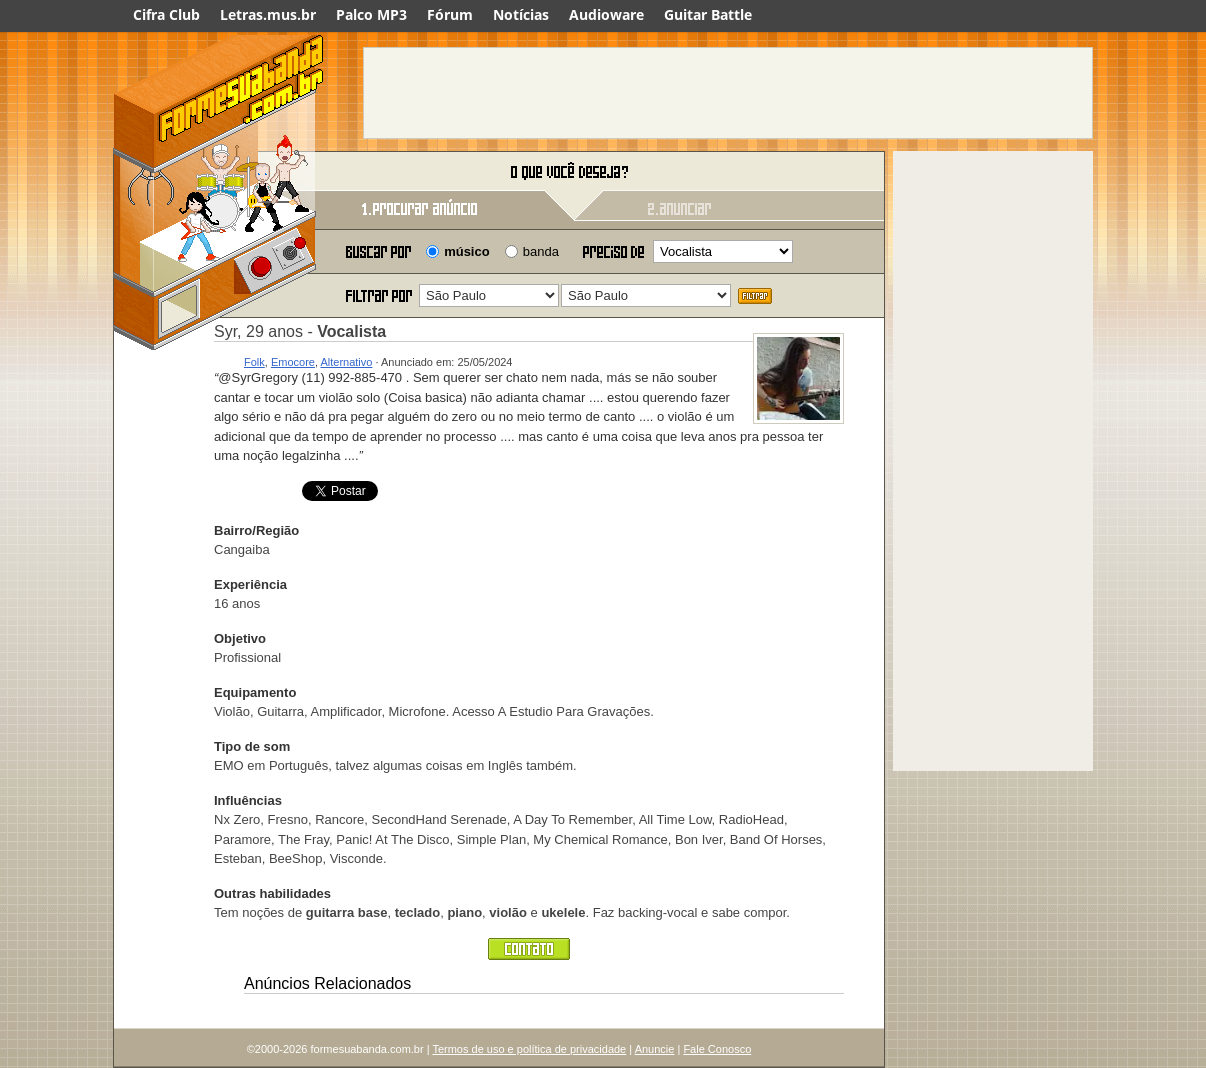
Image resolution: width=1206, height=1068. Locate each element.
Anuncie (655, 1049)
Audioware (606, 14)
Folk (254, 362)
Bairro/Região (256, 530)
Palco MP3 (371, 14)
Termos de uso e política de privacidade (529, 1049)
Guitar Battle (708, 14)
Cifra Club (166, 14)
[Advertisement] (728, 93)
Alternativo (346, 362)
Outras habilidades (272, 893)
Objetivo (240, 638)
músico (467, 251)
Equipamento (255, 692)
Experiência (250, 584)
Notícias (521, 14)
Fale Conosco (717, 1049)
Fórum (450, 14)
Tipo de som (252, 746)
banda (541, 251)
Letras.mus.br (268, 14)
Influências (248, 800)
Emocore (293, 362)
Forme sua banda (218, 172)
